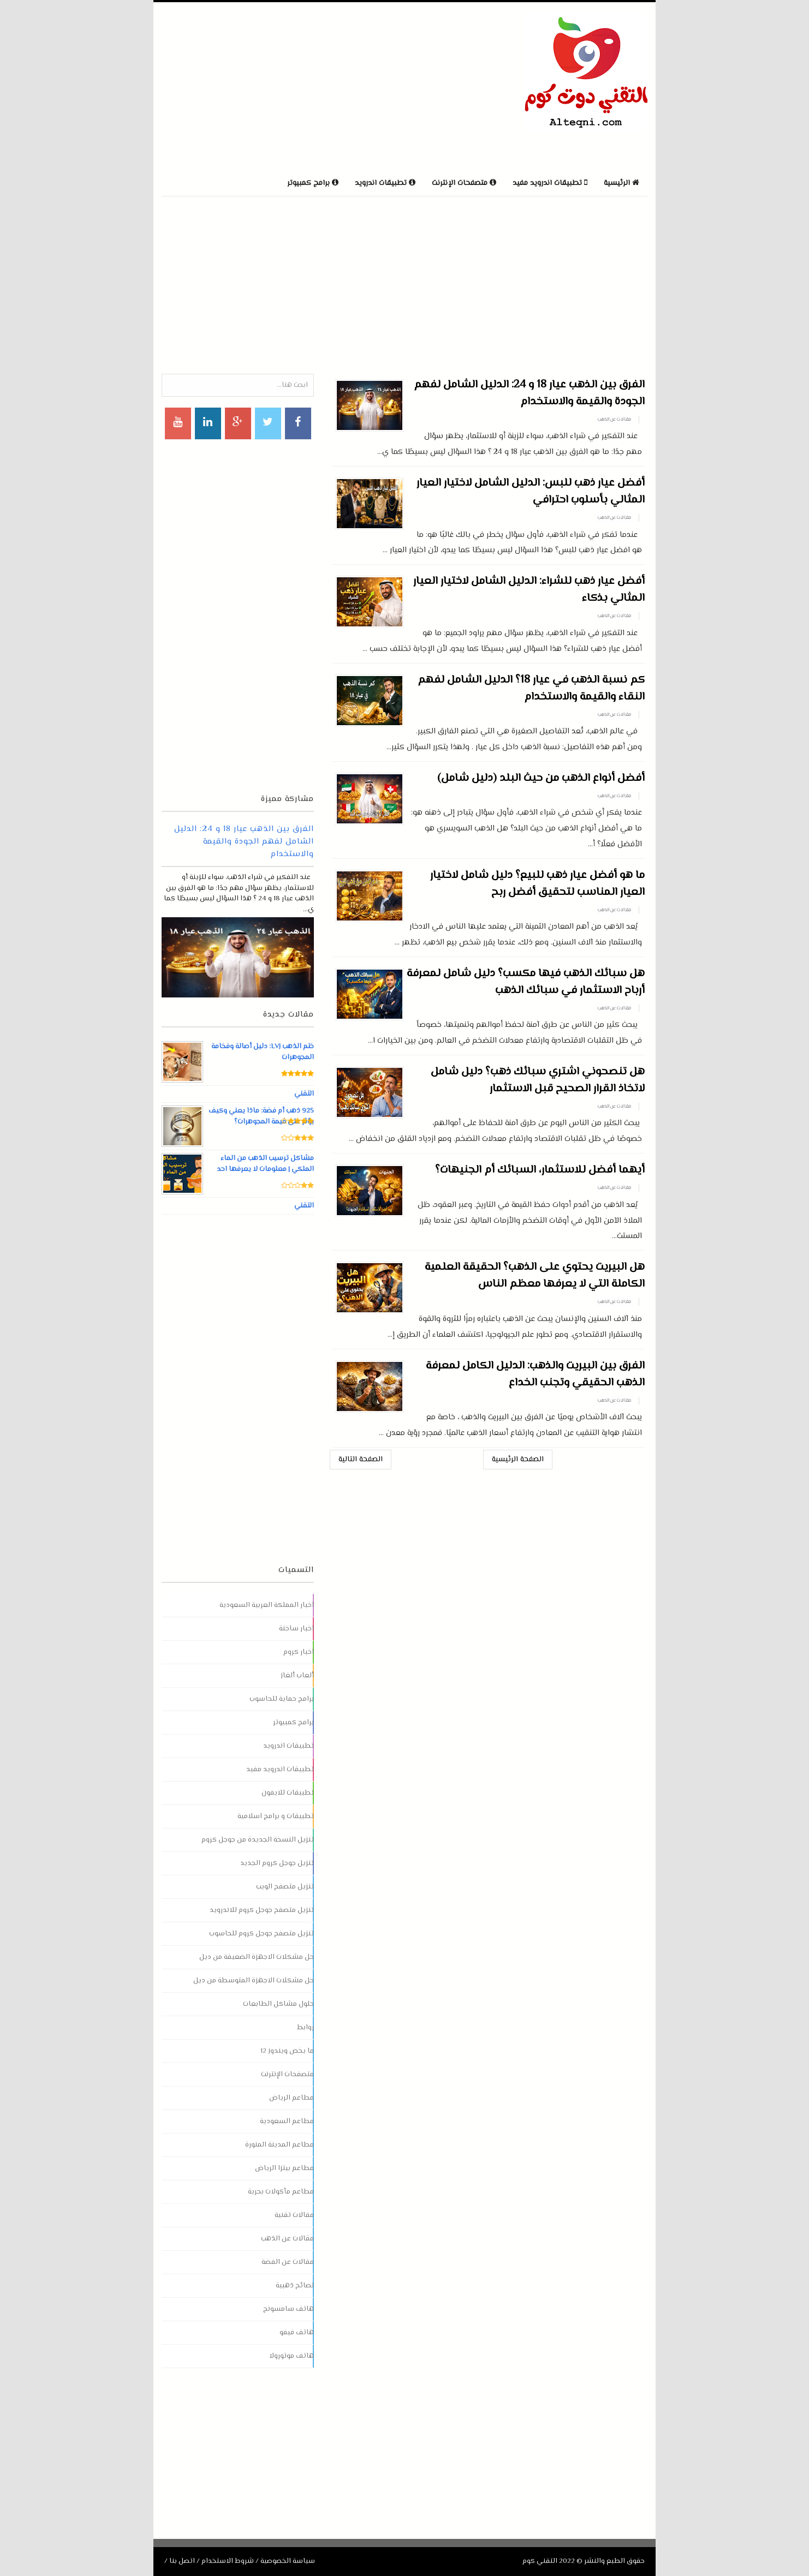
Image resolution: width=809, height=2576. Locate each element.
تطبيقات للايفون (287, 1793)
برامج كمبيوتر (293, 1722)
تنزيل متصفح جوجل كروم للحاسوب (261, 1933)
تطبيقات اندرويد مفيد (280, 1769)
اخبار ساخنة (296, 1628)
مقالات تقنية (294, 2215)
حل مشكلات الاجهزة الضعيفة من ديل (256, 1957)
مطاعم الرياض (291, 2098)
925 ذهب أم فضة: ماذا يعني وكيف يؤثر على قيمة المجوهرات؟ (263, 1116)
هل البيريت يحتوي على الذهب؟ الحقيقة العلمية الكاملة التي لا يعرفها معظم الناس (535, 1276)
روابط (305, 2027)
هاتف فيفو (296, 2332)
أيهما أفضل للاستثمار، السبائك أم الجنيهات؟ (540, 1170)
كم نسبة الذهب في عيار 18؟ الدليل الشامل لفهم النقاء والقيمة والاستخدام (531, 689)
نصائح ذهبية (295, 2285)
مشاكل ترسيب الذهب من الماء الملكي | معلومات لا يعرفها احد (265, 1164)
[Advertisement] (289, 86)
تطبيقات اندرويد (288, 1746)
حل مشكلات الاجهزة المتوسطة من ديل (253, 1980)
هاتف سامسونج (288, 2309)
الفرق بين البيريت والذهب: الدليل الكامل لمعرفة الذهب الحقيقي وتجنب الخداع (535, 1374)
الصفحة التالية (360, 1460)
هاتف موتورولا (291, 2356)
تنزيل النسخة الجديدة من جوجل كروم (257, 1839)
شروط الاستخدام (227, 2561)
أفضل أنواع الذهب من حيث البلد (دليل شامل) (541, 778)
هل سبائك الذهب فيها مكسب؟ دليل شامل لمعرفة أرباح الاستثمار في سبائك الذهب (526, 982)
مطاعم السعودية (287, 2121)
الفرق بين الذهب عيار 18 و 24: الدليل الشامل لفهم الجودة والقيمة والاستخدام (529, 393)
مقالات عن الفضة (287, 2262)
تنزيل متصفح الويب (285, 1886)
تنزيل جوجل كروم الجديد (277, 1863)
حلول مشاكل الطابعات (278, 2004)
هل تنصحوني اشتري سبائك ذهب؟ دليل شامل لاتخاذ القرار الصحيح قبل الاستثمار (538, 1080)
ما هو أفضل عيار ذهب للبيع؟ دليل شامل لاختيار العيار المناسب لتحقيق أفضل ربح (537, 884)
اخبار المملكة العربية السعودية (266, 1605)
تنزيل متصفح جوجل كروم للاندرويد (262, 1910)
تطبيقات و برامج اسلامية (275, 1816)
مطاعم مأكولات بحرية (281, 2191)
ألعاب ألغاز (297, 1675)
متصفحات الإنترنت (287, 2074)
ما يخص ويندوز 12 (287, 2051)
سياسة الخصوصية (287, 2561)
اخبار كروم (298, 1652)
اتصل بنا (182, 2561)
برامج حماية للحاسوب (281, 1699)
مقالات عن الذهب (614, 419)
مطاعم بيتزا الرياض (284, 2168)
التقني (303, 1094)
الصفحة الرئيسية (518, 1460)
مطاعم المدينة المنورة (279, 2144)
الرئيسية (621, 183)
